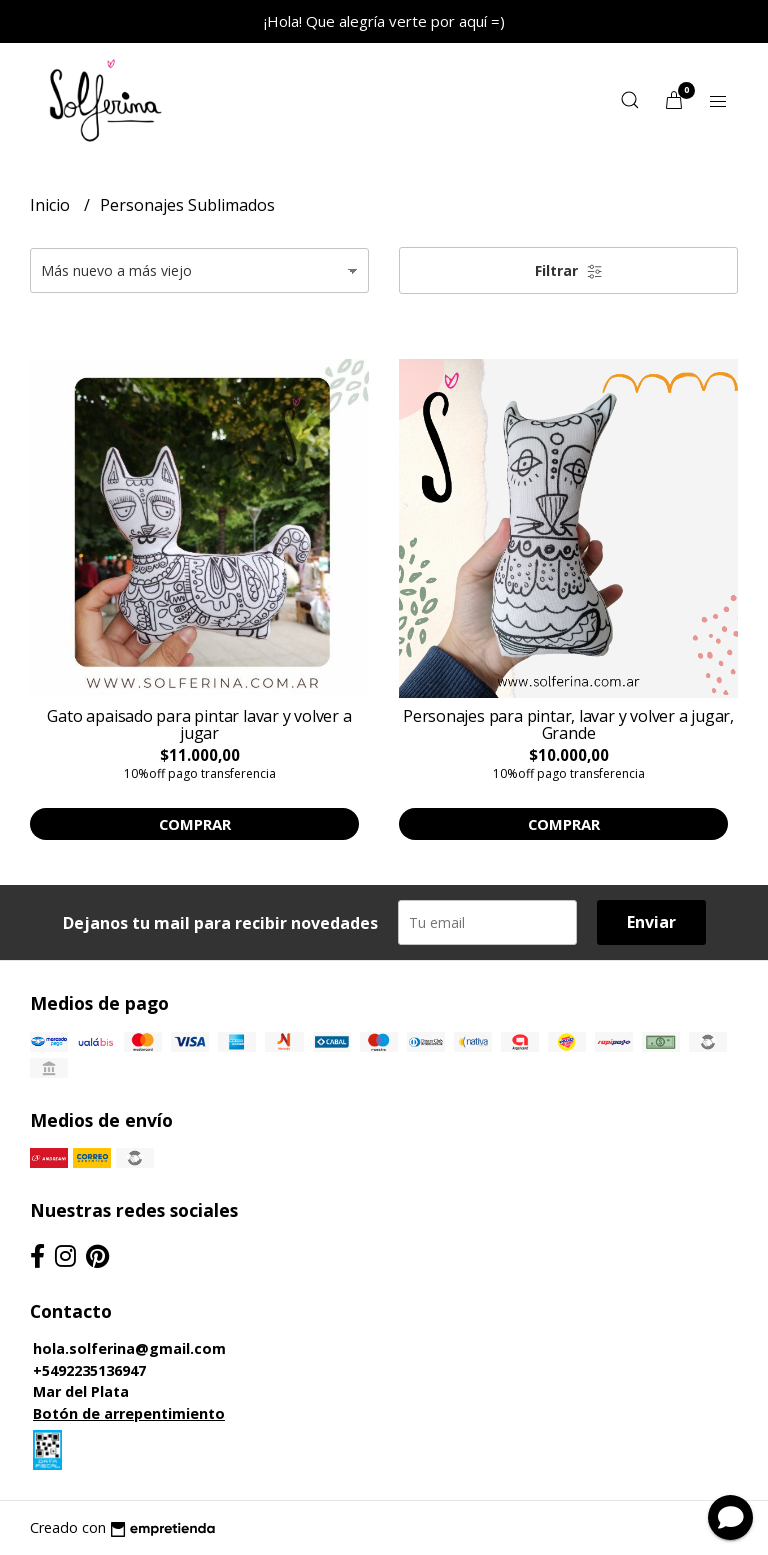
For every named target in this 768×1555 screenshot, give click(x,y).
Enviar (651, 922)
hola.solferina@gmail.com (129, 1348)
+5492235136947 (89, 1370)
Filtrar (569, 270)
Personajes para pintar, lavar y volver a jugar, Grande (568, 725)
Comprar (195, 824)
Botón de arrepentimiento (129, 1413)
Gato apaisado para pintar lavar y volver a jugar (199, 725)
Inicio (52, 205)
